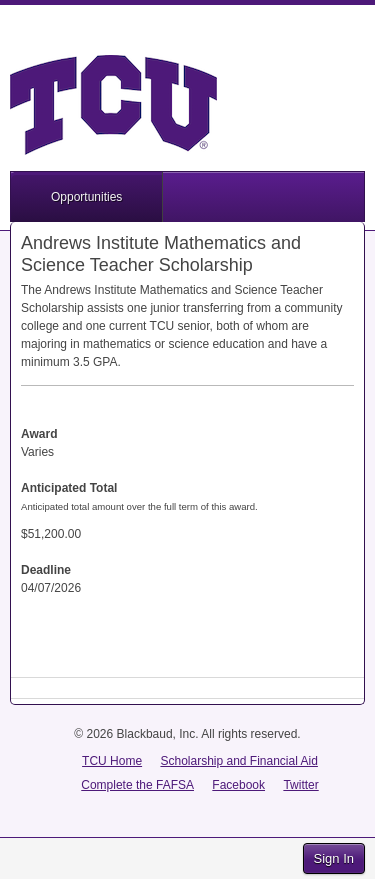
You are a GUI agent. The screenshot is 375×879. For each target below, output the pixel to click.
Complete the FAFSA (137, 785)
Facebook (238, 785)
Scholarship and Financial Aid (238, 761)
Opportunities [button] (86, 197)
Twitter (300, 785)
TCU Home (112, 761)
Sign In (334, 858)
